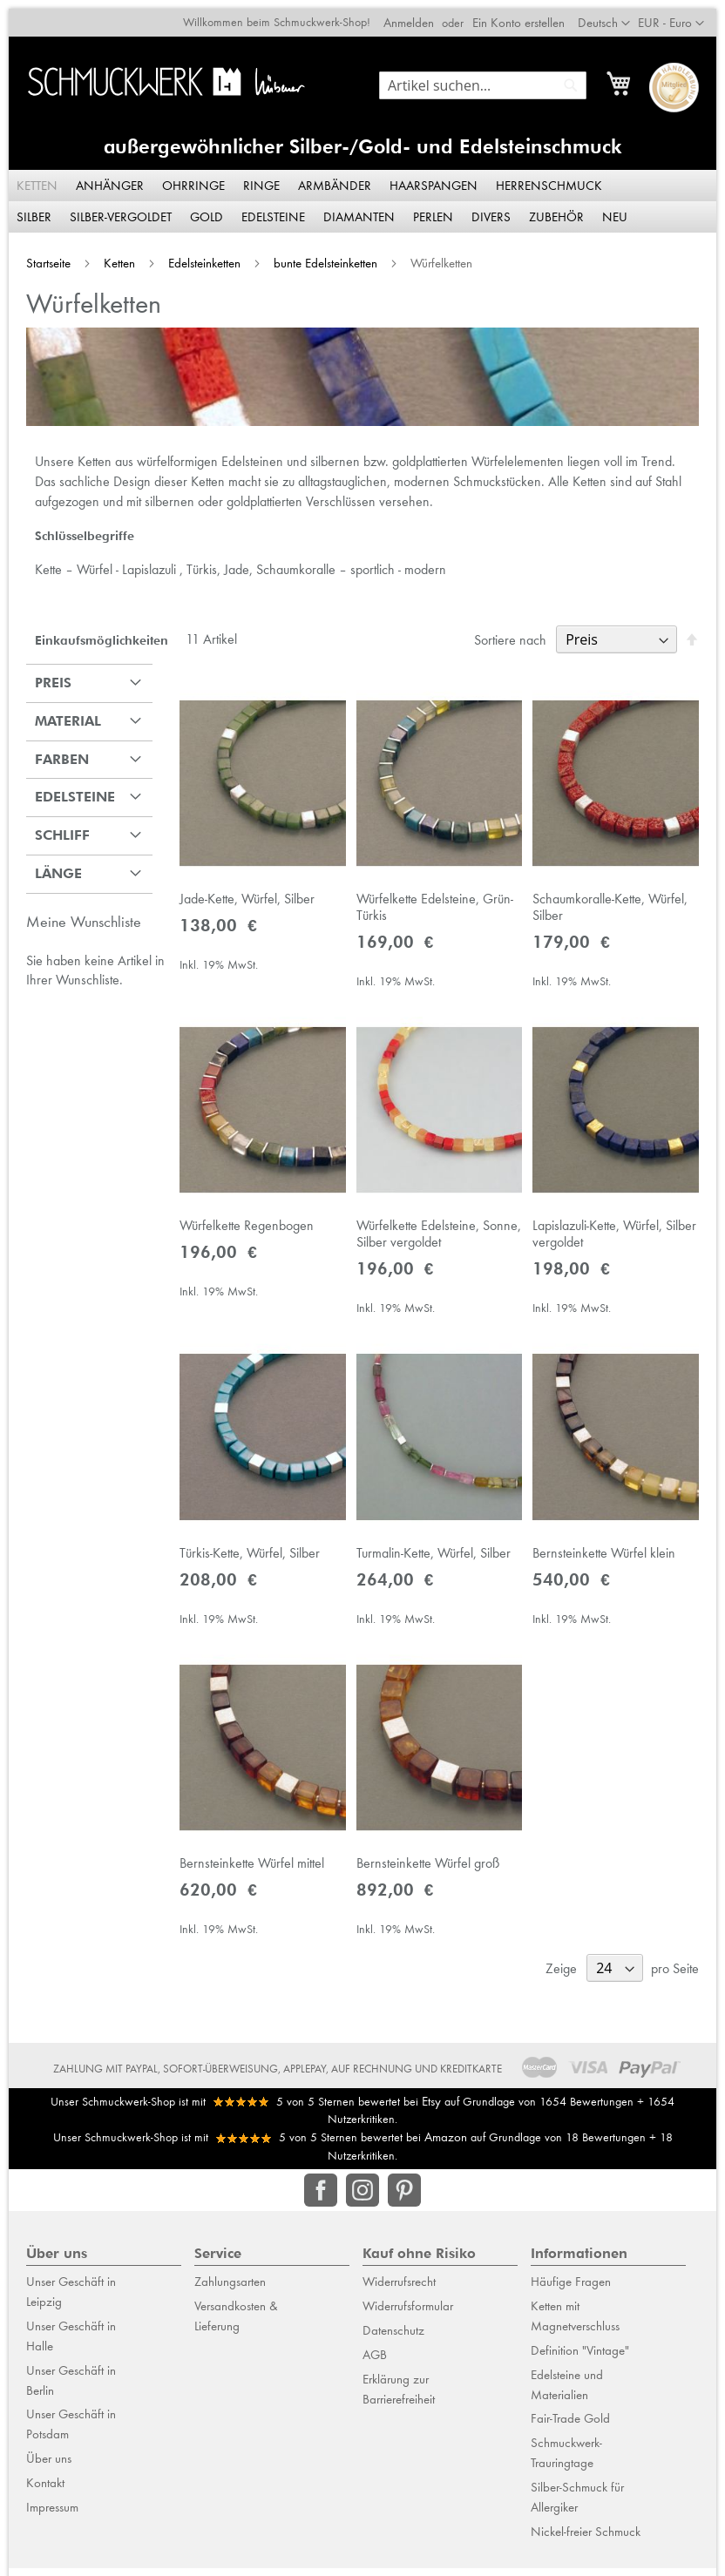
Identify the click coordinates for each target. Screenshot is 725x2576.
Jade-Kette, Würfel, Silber (242, 899)
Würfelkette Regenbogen (242, 1231)
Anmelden (417, 14)
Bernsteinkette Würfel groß (427, 1879)
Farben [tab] (53, 754)
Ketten (112, 255)
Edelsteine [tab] (66, 792)
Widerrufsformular (407, 2322)
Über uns (48, 2475)
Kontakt (45, 2499)
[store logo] (162, 73)
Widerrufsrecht (399, 2299)
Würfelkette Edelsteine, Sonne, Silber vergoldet (438, 1239)
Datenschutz (393, 2347)
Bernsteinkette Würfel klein (608, 1564)
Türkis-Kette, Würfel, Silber (245, 1564)
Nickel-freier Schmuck (585, 2548)
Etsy (431, 2118)
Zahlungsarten (230, 2299)
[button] (680, 14)
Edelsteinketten (197, 255)
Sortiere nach (519, 634)
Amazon (445, 2154)
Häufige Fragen (571, 2299)
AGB (374, 2371)
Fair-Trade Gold (570, 2436)
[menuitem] (29, 177)
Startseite (41, 255)
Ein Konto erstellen (527, 14)
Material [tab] (59, 715)
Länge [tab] (49, 869)
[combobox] (491, 77)
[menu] (362, 193)
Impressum (52, 2524)
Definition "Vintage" (580, 2367)
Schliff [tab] (53, 830)
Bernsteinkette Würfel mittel (247, 1879)
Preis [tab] (44, 677)
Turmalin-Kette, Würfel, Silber (433, 1564)
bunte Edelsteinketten (318, 255)
